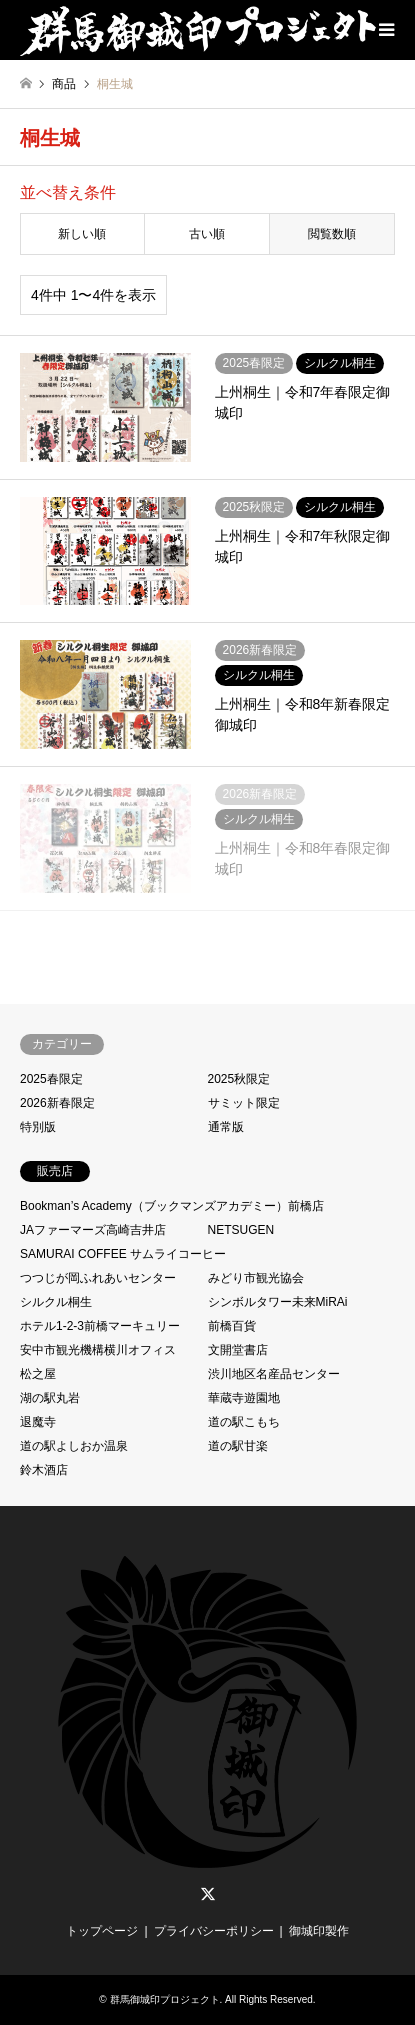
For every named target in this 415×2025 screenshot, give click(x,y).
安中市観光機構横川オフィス (98, 1350)
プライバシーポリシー (214, 1931)
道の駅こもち (244, 1422)
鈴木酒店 (44, 1470)
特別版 (38, 1127)
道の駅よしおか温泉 (74, 1446)
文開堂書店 (238, 1350)
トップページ (102, 1931)
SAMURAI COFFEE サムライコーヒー (123, 1254)
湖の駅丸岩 (50, 1398)
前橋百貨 (232, 1326)
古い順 (207, 234)
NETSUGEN (241, 1230)
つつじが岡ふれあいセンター (98, 1278)
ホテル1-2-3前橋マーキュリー (100, 1326)
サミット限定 (244, 1103)
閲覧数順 (332, 234)
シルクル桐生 (56, 1302)
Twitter (208, 1894)
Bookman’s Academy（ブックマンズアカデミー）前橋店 (172, 1206)
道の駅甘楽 (238, 1446)
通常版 (226, 1127)
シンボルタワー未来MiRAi (278, 1302)
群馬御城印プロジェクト (165, 1999)
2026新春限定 (57, 1103)
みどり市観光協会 (256, 1278)
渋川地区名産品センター (274, 1374)
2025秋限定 (239, 1079)
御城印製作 (319, 1931)
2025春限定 (51, 1079)
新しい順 (82, 234)
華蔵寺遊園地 (244, 1398)
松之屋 (38, 1374)
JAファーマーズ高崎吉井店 (93, 1230)
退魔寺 (38, 1422)
